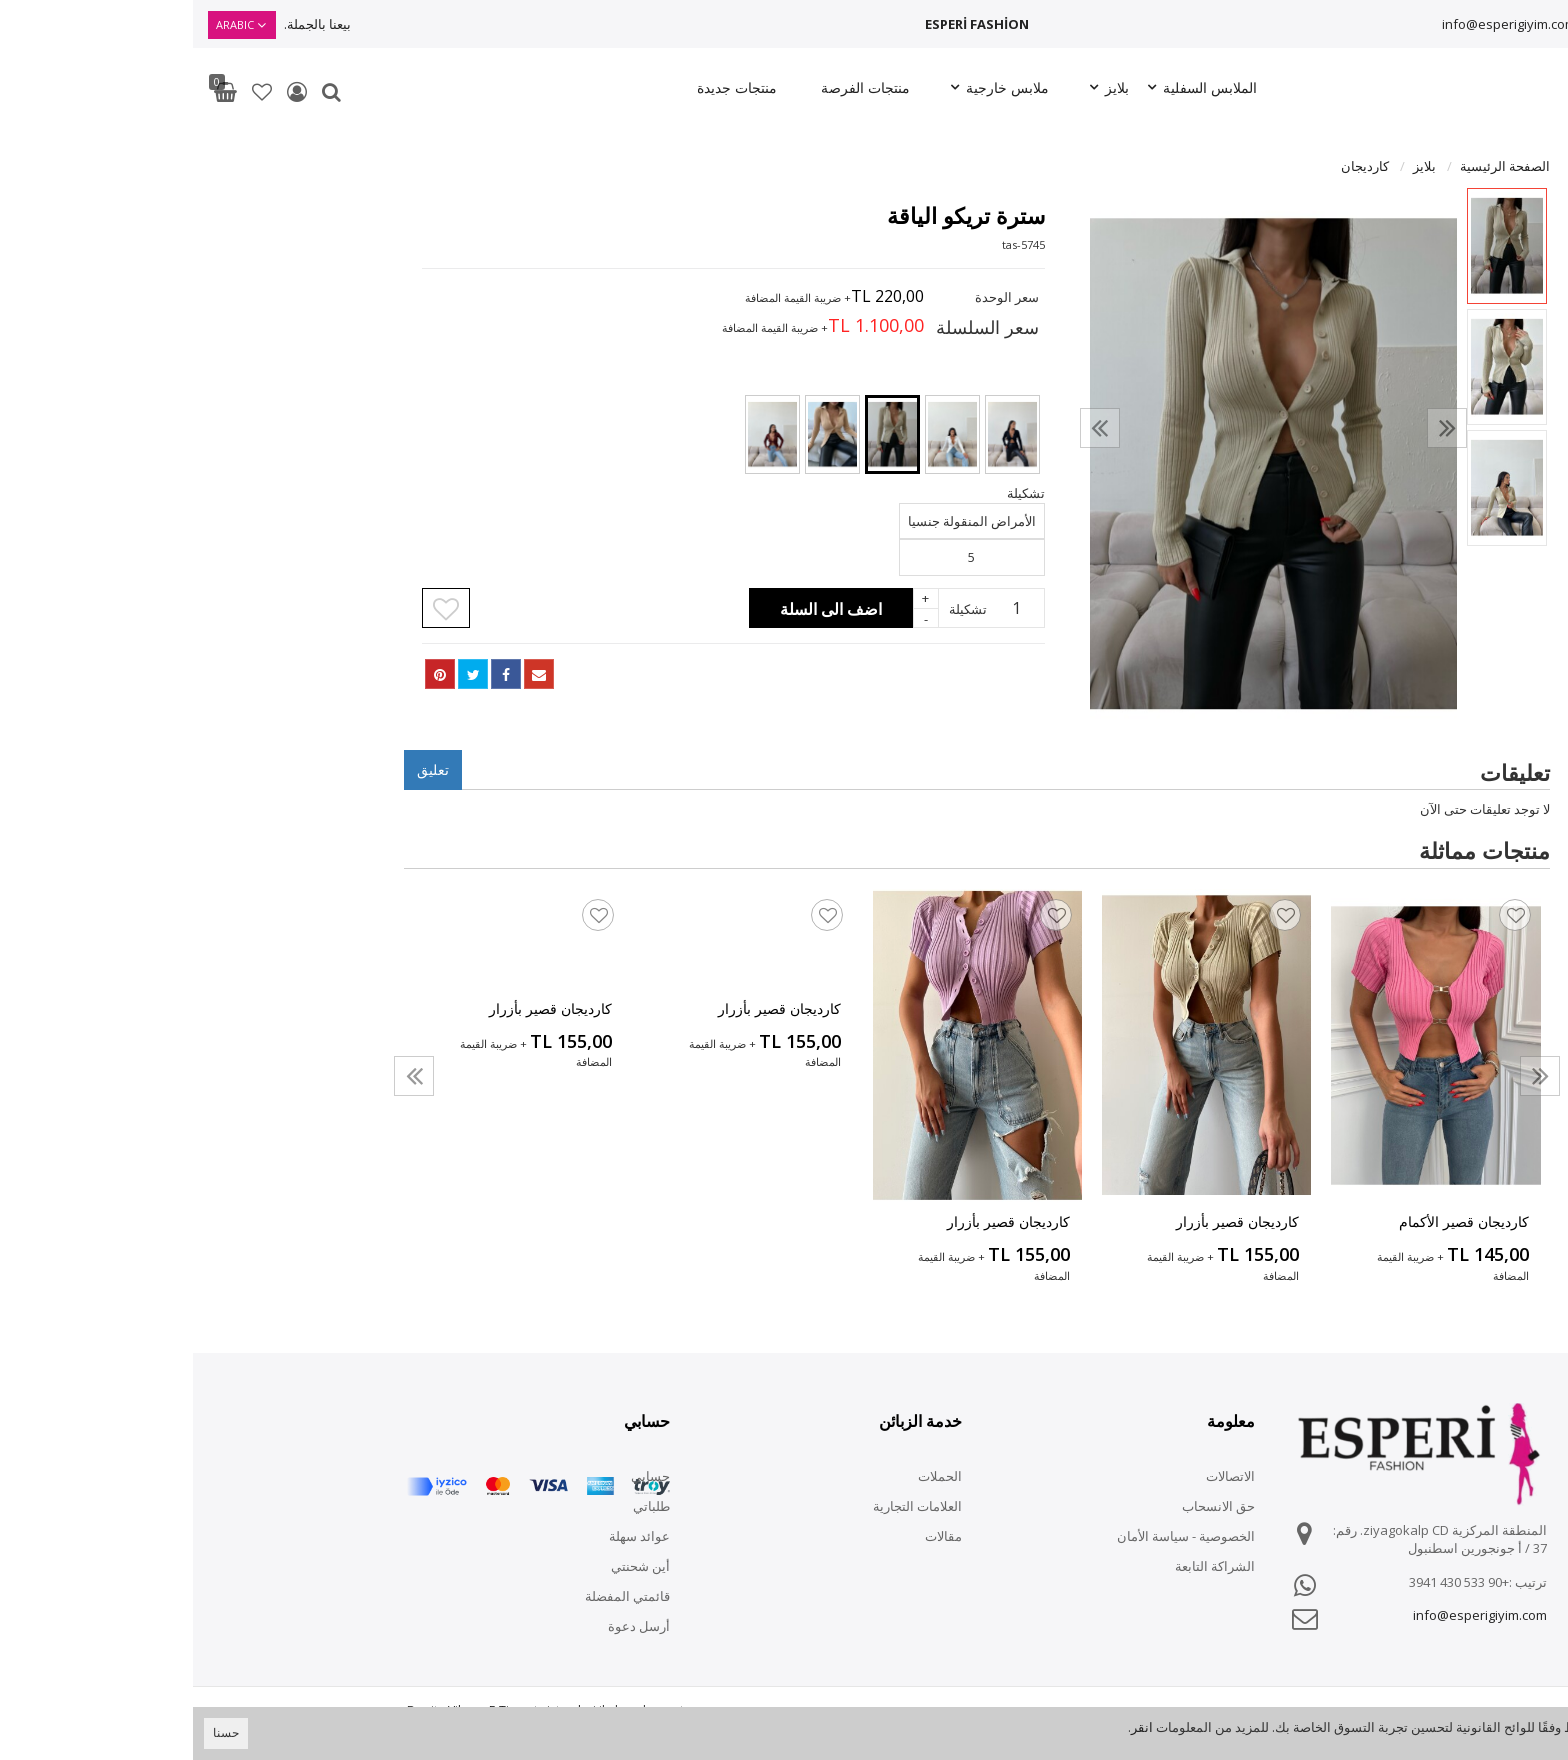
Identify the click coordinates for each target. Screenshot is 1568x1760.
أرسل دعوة (446, 1626)
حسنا (33, 1732)
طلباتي (458, 1506)
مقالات (750, 1536)
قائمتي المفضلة (434, 1596)
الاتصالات (1037, 1476)
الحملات (747, 1476)
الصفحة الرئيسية (1312, 166)
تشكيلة (775, 609)
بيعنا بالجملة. (124, 24)
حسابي (457, 1476)
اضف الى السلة (638, 609)
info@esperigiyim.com (1316, 24)
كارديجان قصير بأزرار (1044, 1221)
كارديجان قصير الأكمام (1271, 1221)
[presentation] (907, 428)
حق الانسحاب (1025, 1506)
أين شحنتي (447, 1566)
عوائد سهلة (446, 1536)
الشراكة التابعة (1022, 1566)
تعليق (240, 769)
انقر (949, 1727)
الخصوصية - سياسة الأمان (993, 1536)
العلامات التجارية (724, 1506)
